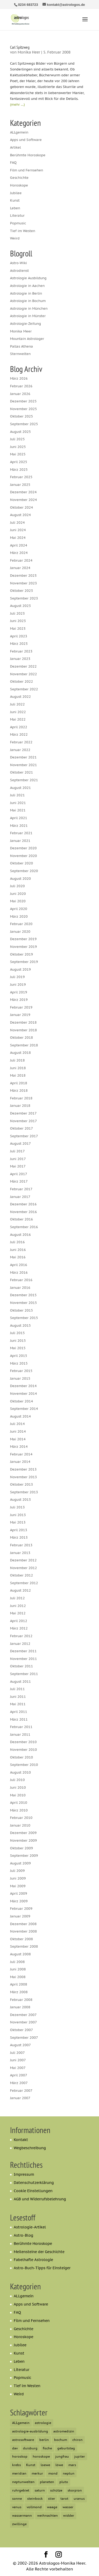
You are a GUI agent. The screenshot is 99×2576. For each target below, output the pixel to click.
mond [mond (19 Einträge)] (53, 2473)
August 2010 (20, 1772)
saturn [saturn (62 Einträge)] (40, 2490)
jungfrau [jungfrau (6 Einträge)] (62, 2456)
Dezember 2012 (23, 1560)
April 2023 (18, 636)
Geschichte (19, 177)
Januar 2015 (20, 1378)
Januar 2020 (20, 931)
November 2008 (23, 1931)
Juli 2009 (17, 1870)
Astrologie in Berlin (26, 293)
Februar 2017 (21, 1189)
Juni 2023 (18, 621)
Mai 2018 (18, 1075)
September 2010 (24, 1764)
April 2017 (18, 1174)
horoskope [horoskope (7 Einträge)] (41, 2456)
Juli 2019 (17, 977)
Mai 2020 (18, 901)
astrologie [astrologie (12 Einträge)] (43, 2423)
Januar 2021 (20, 840)
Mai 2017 (18, 1166)
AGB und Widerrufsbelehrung (40, 2199)
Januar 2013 (20, 1553)
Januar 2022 (20, 750)
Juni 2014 (18, 1431)
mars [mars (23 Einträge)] (72, 2465)
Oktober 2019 (21, 954)
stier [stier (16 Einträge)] (51, 2499)
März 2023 (19, 643)
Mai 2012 (18, 1613)
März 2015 (19, 1363)
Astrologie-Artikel (30, 2227)
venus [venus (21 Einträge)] (16, 2507)
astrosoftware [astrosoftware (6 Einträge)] (23, 2440)
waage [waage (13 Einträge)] (52, 2507)
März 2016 (19, 1272)
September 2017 (24, 1136)
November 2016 (23, 1212)
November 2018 (23, 1030)
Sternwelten (20, 354)
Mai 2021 (18, 810)
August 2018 (20, 1052)
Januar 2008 (20, 2007)
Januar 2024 (20, 568)
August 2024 (20, 515)
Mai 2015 (18, 1348)
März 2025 (19, 469)
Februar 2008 (21, 1999)
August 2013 (20, 1499)
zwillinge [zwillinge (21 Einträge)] (19, 2524)
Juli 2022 (17, 704)
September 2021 (24, 780)
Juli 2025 (17, 439)
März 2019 (19, 999)
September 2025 (24, 424)
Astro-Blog (23, 2235)
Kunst (15, 200)
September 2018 (24, 1045)
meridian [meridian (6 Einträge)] (19, 2473)
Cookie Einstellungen (33, 2190)
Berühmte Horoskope (27, 155)
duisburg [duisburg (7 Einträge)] (30, 2448)
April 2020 (18, 909)
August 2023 (20, 605)
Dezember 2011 (23, 1651)
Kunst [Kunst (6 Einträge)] (30, 2465)
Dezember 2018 (23, 1022)
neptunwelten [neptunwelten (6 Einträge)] (23, 2482)
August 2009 (20, 1863)
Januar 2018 (20, 1105)
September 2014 (24, 1408)
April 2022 (18, 727)
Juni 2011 (18, 1696)
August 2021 (20, 787)
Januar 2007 (20, 2098)
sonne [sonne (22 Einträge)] (17, 2499)
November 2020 (23, 856)
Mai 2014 (18, 1439)
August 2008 (20, 1954)
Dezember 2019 (23, 939)
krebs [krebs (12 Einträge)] (16, 2465)
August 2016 (20, 1234)
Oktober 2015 (21, 1310)
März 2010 (19, 1810)
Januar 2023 (20, 658)
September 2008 (24, 1946)
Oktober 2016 (21, 1219)
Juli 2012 (17, 1598)
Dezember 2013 (23, 1469)
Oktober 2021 (21, 772)
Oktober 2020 (21, 863)
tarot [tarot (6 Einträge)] (64, 2499)
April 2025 (18, 462)
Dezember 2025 (23, 401)
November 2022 (23, 674)
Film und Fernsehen (26, 170)
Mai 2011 (18, 1704)
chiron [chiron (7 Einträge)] (77, 2440)
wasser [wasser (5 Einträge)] (68, 2507)
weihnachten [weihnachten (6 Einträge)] (47, 2515)
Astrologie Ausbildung (28, 278)
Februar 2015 (21, 1371)
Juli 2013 (17, 1507)
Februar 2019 (21, 1007)
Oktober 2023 (21, 590)
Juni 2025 (18, 447)
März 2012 (19, 1628)
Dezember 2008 (23, 1924)
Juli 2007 (17, 2052)
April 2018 (18, 1083)
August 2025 (20, 431)
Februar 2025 (21, 477)
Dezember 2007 (23, 2015)
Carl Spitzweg (20, 47)
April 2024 (18, 545)
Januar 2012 (20, 1643)
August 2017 (20, 1143)
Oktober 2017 (21, 1128)
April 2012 (18, 1621)
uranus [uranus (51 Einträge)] (79, 2499)
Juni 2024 (18, 530)
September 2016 (24, 1227)
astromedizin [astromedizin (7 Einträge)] (63, 2431)
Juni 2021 (18, 803)
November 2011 (23, 1658)
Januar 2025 (20, 484)
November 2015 (23, 1302)
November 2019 (23, 946)
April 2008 (18, 1984)
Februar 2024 (21, 560)
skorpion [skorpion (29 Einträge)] (75, 2490)
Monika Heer (29, 52)
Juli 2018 (17, 1060)
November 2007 (23, 2022)
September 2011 (24, 1674)
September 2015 (24, 1318)
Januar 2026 (20, 394)
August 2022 (20, 696)
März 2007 (19, 2083)
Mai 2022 (18, 719)
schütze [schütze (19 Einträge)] (56, 2490)
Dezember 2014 (23, 1386)
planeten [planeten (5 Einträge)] (47, 2482)
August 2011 (20, 1681)
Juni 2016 (18, 1249)
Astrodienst (19, 270)
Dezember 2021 (23, 757)
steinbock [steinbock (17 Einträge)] (35, 2499)
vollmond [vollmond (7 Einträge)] (34, 2507)
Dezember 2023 (23, 575)
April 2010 (18, 1802)
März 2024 (19, 552)
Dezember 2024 (23, 492)
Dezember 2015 (23, 1295)
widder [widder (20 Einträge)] (68, 2515)
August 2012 (20, 1590)
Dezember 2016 (23, 1204)
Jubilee (16, 193)
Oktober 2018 (21, 1037)
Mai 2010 (18, 1795)
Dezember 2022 (23, 666)
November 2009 (23, 1840)
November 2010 (23, 1749)
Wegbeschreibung (30, 2148)
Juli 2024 (17, 522)
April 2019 (18, 992)
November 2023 (23, 583)
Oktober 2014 (21, 1401)
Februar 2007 (21, 2090)
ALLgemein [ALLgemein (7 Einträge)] (21, 2423)
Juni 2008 (18, 1969)
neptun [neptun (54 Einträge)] (68, 2473)
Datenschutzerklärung (34, 2182)
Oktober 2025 (21, 416)
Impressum (24, 2174)
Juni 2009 (18, 1878)
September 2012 (24, 1583)
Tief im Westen (22, 231)
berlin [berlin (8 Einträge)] (44, 2440)
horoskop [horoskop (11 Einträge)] (19, 2456)
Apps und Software (26, 139)
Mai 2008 (18, 1977)
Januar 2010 (20, 1825)
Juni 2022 (18, 712)
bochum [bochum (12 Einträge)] (60, 2440)
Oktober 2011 (21, 1666)
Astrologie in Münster (28, 316)
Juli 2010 (17, 1780)
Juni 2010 (18, 1787)
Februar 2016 (21, 1280)
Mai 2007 (18, 2068)
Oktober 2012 (21, 1575)
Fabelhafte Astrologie (33, 2259)
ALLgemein (19, 132)
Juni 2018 (18, 1068)
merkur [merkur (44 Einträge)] (37, 2473)
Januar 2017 (20, 1196)
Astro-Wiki (18, 263)
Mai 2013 (18, 1522)
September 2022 (24, 689)
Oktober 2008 (21, 1939)
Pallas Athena (21, 346)
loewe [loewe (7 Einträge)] (45, 2465)
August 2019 (20, 969)
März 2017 (19, 1181)
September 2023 (24, 598)
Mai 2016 (18, 1257)
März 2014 (19, 1446)
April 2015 (18, 1355)
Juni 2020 (18, 893)
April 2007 (18, 2075)
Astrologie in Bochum (28, 301)
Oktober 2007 (21, 2030)
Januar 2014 (20, 1461)
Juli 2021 (17, 795)
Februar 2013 (21, 1545)
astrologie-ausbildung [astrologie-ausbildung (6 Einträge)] (30, 2431)
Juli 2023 (17, 613)
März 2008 (19, 1992)
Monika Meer (21, 331)
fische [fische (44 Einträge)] (47, 2448)
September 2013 (24, 1492)
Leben (15, 208)
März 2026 (19, 378)
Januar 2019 (20, 1014)
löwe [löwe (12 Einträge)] (59, 2465)
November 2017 (23, 1121)
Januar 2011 (20, 1734)
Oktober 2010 (21, 1757)
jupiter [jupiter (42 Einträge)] (79, 2456)
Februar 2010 (21, 1817)
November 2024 (23, 500)
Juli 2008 (17, 1962)
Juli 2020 (17, 886)
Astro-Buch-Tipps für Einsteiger (42, 2268)
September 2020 (24, 871)
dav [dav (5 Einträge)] (15, 2448)
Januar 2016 (20, 1287)
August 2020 (20, 878)
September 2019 (24, 962)
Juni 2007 (18, 2060)
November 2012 (23, 1568)
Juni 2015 (18, 1340)
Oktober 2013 (21, 1484)
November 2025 (23, 409)
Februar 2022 (21, 742)
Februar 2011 (21, 1727)
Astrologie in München (29, 308)
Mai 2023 (18, 628)
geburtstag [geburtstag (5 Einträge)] (66, 2448)
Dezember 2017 (23, 1113)
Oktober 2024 (21, 507)
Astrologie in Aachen (27, 285)
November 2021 (23, 765)
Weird (15, 238)
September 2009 (24, 1855)
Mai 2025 (18, 454)
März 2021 (19, 825)
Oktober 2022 (21, 681)
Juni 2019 (18, 984)
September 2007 (24, 2037)
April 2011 (18, 1711)
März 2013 (19, 1537)
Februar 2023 (21, 651)
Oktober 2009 (21, 1848)
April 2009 (18, 1893)
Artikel (15, 147)
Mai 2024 (18, 537)
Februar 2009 (21, 1908)
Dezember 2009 (23, 1833)
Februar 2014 (21, 1454)
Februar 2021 (21, 833)
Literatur (17, 215)
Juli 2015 (17, 1333)
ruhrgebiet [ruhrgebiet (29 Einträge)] (20, 2490)
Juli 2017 (17, 1151)
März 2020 (19, 916)
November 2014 (23, 1393)
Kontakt (21, 2139)
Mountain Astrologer (27, 338)
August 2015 (20, 1325)
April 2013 (18, 1530)
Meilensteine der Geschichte (39, 2251)
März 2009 (19, 1901)
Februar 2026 (21, 386)
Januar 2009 (20, 1916)
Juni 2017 (18, 1159)
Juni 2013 (18, 1515)
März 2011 (19, 1719)
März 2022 (19, 734)
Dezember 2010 (23, 1742)
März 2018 (19, 1090)
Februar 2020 (21, 924)
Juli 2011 (17, 1689)
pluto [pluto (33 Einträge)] (63, 2482)
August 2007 (20, 2045)
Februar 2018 (21, 1098)
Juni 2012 (18, 1606)
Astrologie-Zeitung (25, 323)
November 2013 (23, 1477)
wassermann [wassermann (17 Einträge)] (22, 2515)
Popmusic (18, 223)
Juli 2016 (17, 1242)
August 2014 (20, 1416)
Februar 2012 (21, 1636)
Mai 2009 (18, 1886)
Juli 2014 (17, 1424)
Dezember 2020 (23, 848)
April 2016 (18, 1265)
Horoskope (19, 185)
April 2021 (18, 818)
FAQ (13, 162)
